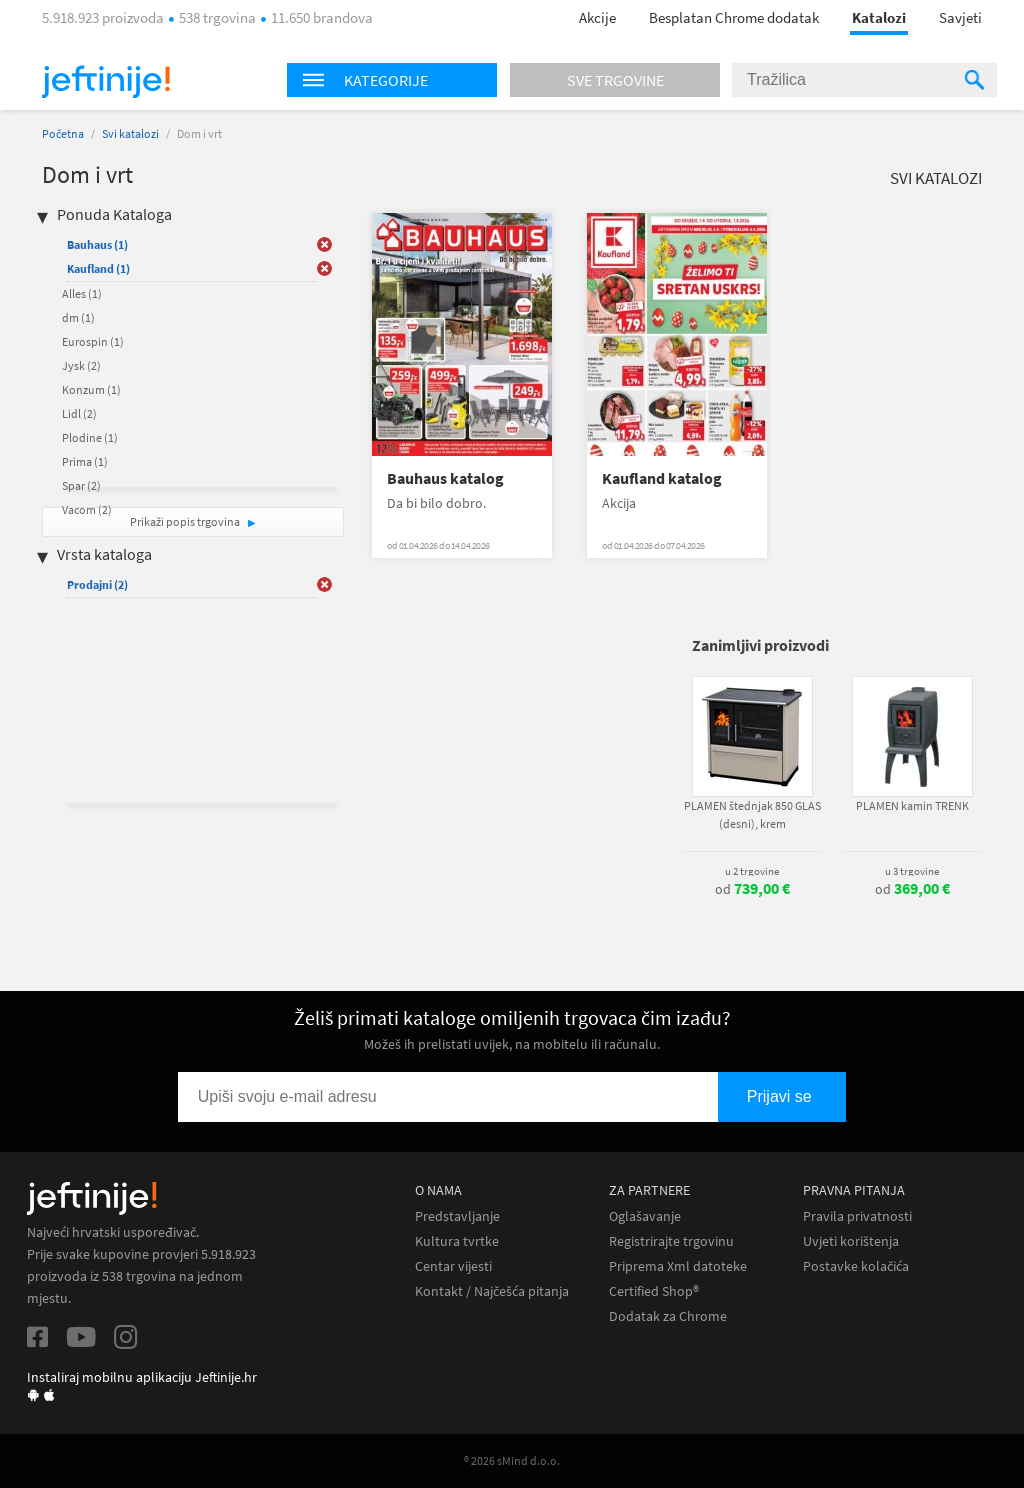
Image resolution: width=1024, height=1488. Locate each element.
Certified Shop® (654, 1291)
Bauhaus (97, 244)
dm (78, 317)
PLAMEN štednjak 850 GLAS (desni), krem (752, 814)
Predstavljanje (457, 1216)
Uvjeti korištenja (851, 1241)
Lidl (79, 413)
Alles (82, 293)
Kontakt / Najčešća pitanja (492, 1291)
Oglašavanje (645, 1216)
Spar (81, 485)
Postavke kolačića (856, 1266)
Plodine (90, 437)
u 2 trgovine (752, 871)
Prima (85, 461)
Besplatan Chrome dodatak (734, 17)
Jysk (81, 365)
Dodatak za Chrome (668, 1316)
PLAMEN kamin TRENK (912, 805)
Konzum (91, 389)
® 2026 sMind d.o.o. (512, 1460)
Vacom (87, 509)
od (752, 889)
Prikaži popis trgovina (186, 521)
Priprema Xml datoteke (678, 1266)
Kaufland (98, 268)
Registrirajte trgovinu (671, 1241)
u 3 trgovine (912, 871)
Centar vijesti (453, 1266)
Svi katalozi (130, 133)
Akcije (597, 17)
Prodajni (97, 584)
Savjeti (960, 17)
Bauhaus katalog (445, 478)
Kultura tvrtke (457, 1241)
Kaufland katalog (662, 478)
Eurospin (93, 341)
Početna (63, 133)
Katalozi (879, 17)
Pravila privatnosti (857, 1216)
